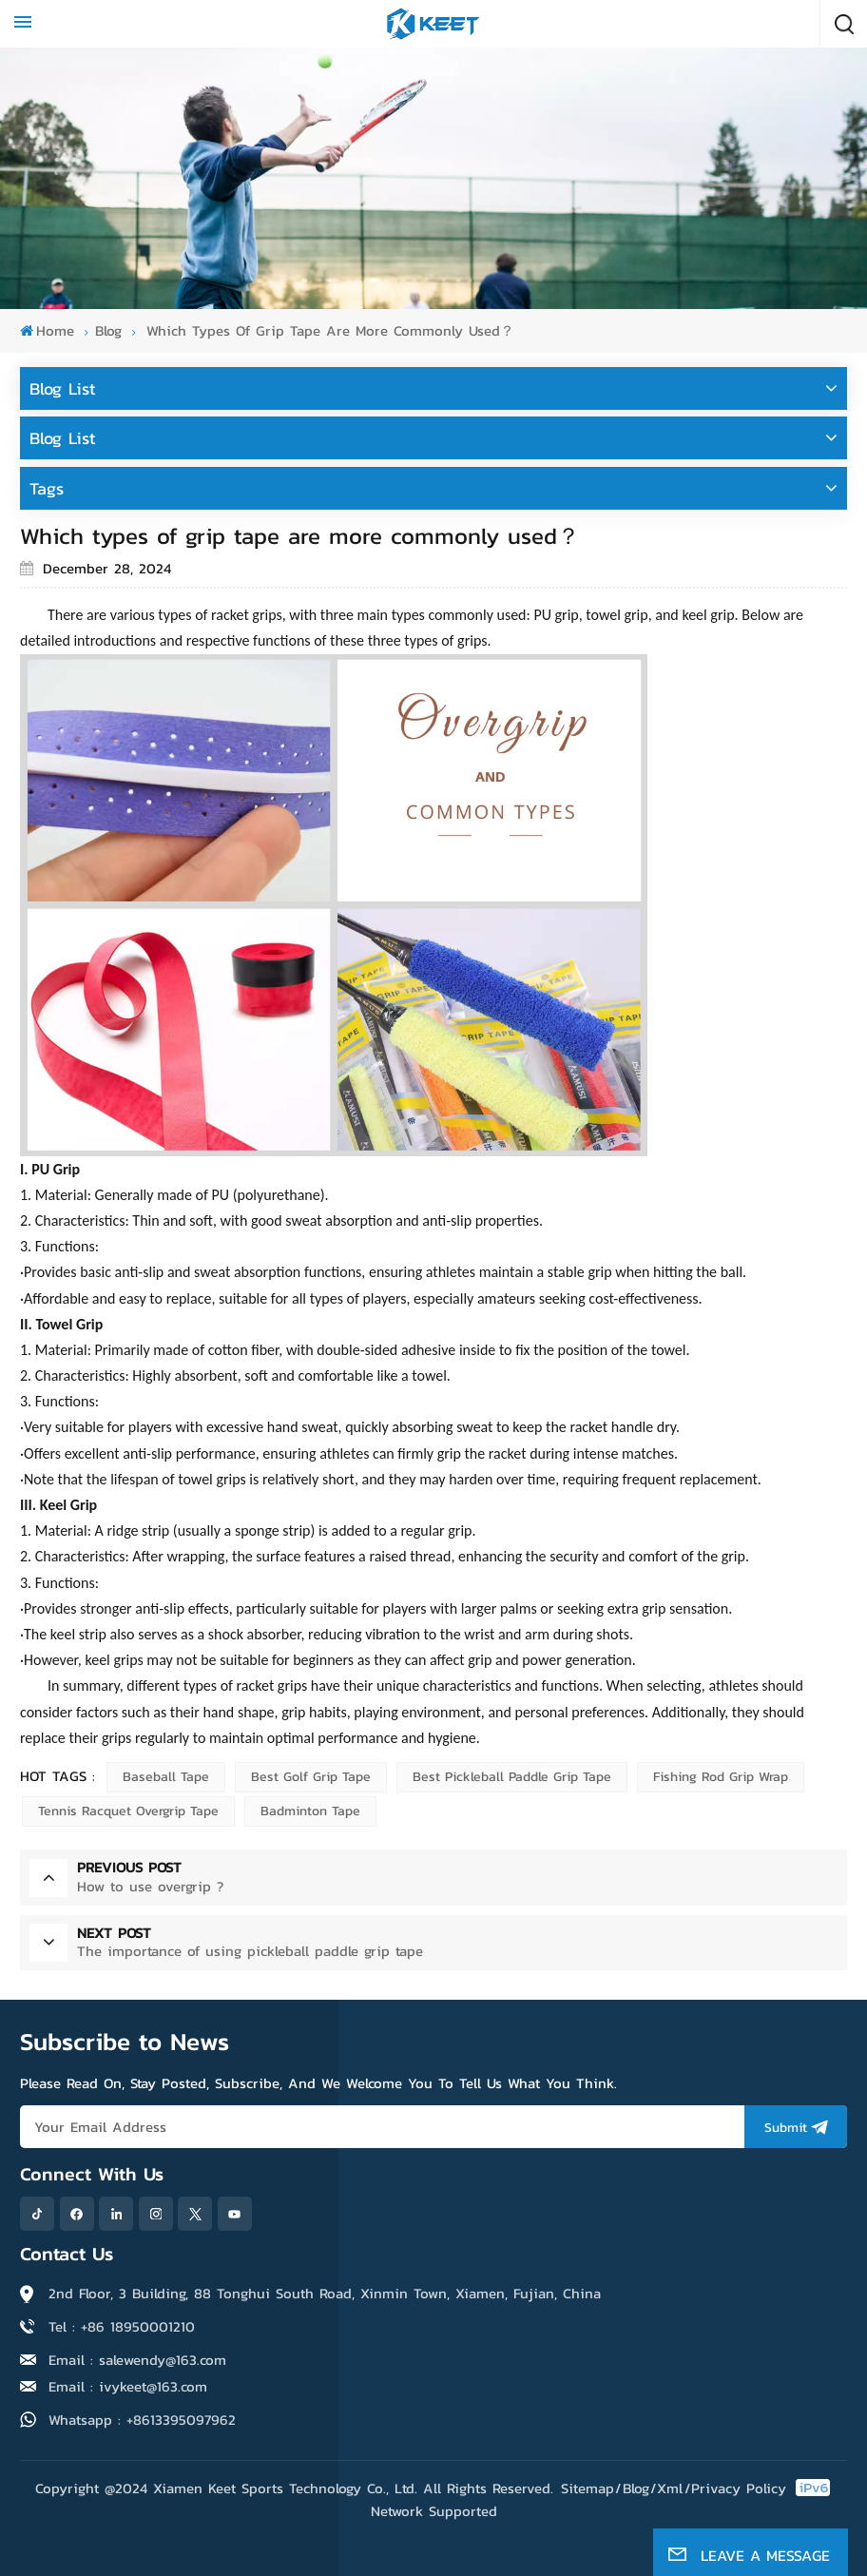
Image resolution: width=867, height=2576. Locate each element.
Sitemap (587, 2488)
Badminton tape (310, 1811)
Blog (636, 2488)
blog (108, 330)
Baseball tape (166, 1777)
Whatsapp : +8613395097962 (142, 2420)
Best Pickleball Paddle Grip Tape (512, 1777)
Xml (670, 2488)
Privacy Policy (738, 2488)
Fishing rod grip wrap (720, 1777)
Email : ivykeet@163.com (127, 2386)
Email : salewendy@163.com (137, 2360)
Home (47, 330)
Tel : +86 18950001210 (121, 2326)
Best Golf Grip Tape (311, 1777)
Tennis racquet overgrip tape (128, 1811)
